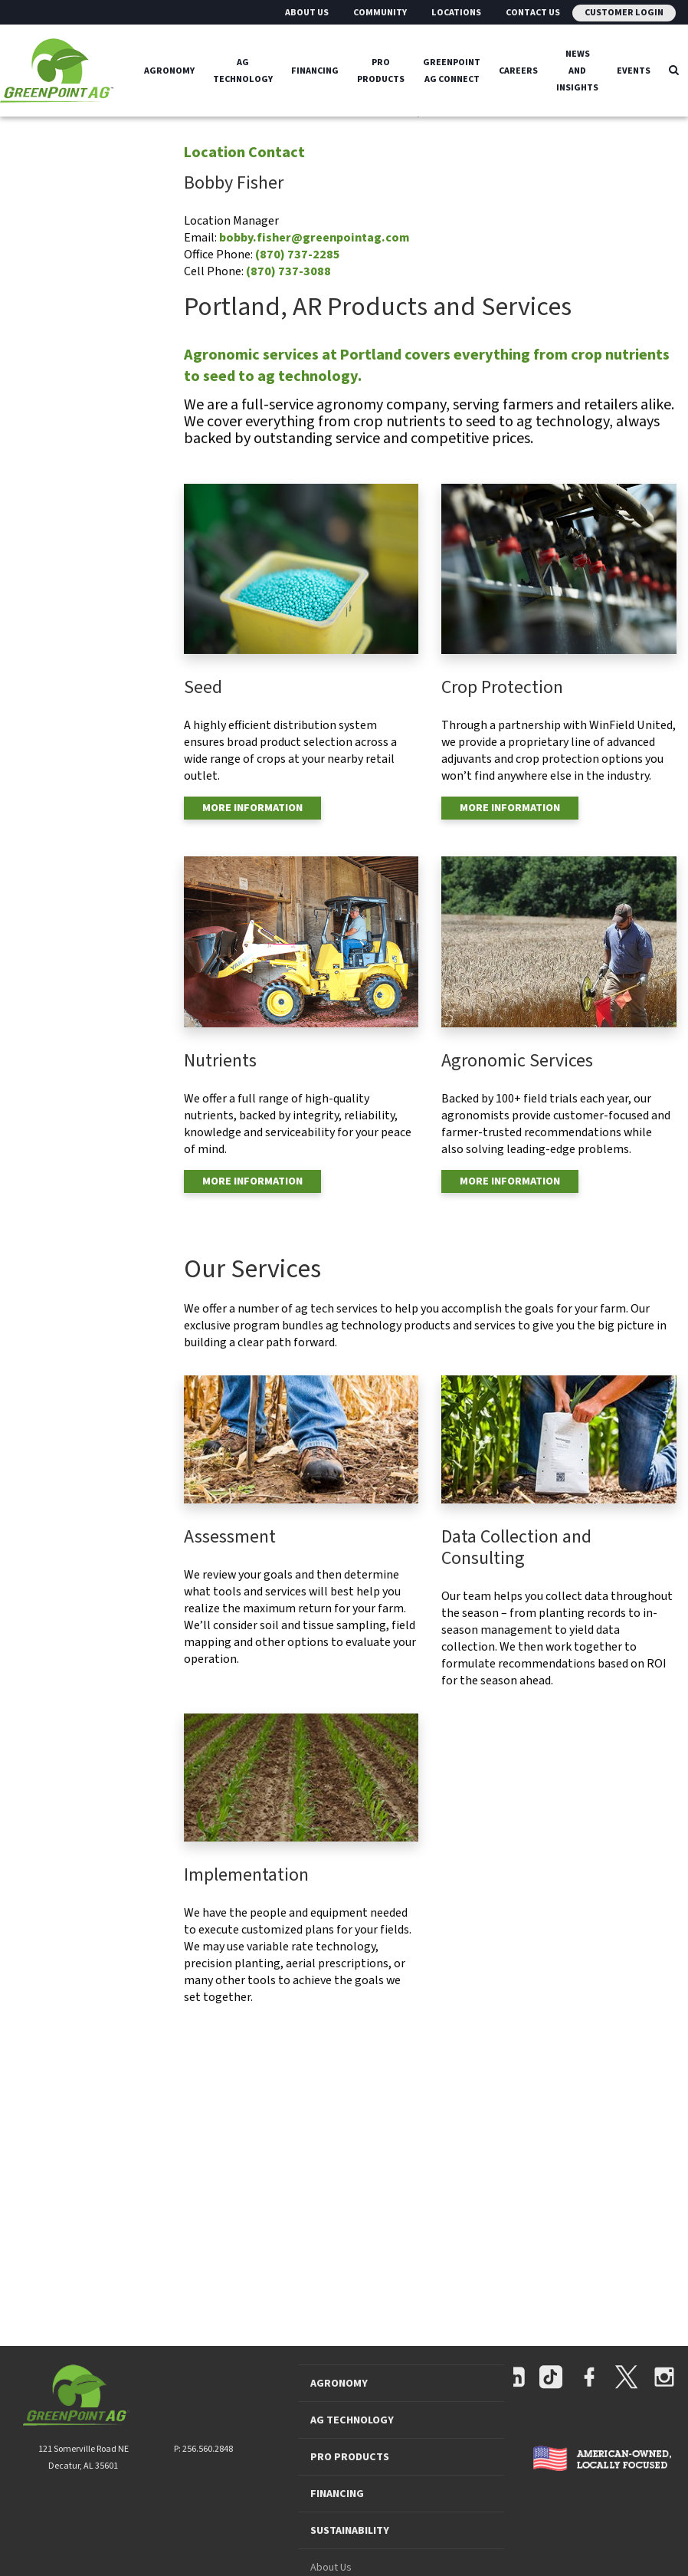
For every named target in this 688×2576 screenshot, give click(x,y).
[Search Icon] (674, 70)
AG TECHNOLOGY (352, 2420)
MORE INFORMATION (252, 808)
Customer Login (624, 12)
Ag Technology (243, 70)
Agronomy (169, 70)
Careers (518, 70)
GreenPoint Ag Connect (451, 70)
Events (633, 70)
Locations (456, 12)
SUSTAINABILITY (349, 2530)
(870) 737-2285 (297, 254)
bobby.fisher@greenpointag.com (314, 237)
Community (380, 12)
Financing (315, 70)
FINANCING (337, 2494)
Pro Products (381, 70)
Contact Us (533, 12)
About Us (307, 12)
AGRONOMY (339, 2383)
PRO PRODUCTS (349, 2457)
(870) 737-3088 (288, 271)
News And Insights (577, 70)
